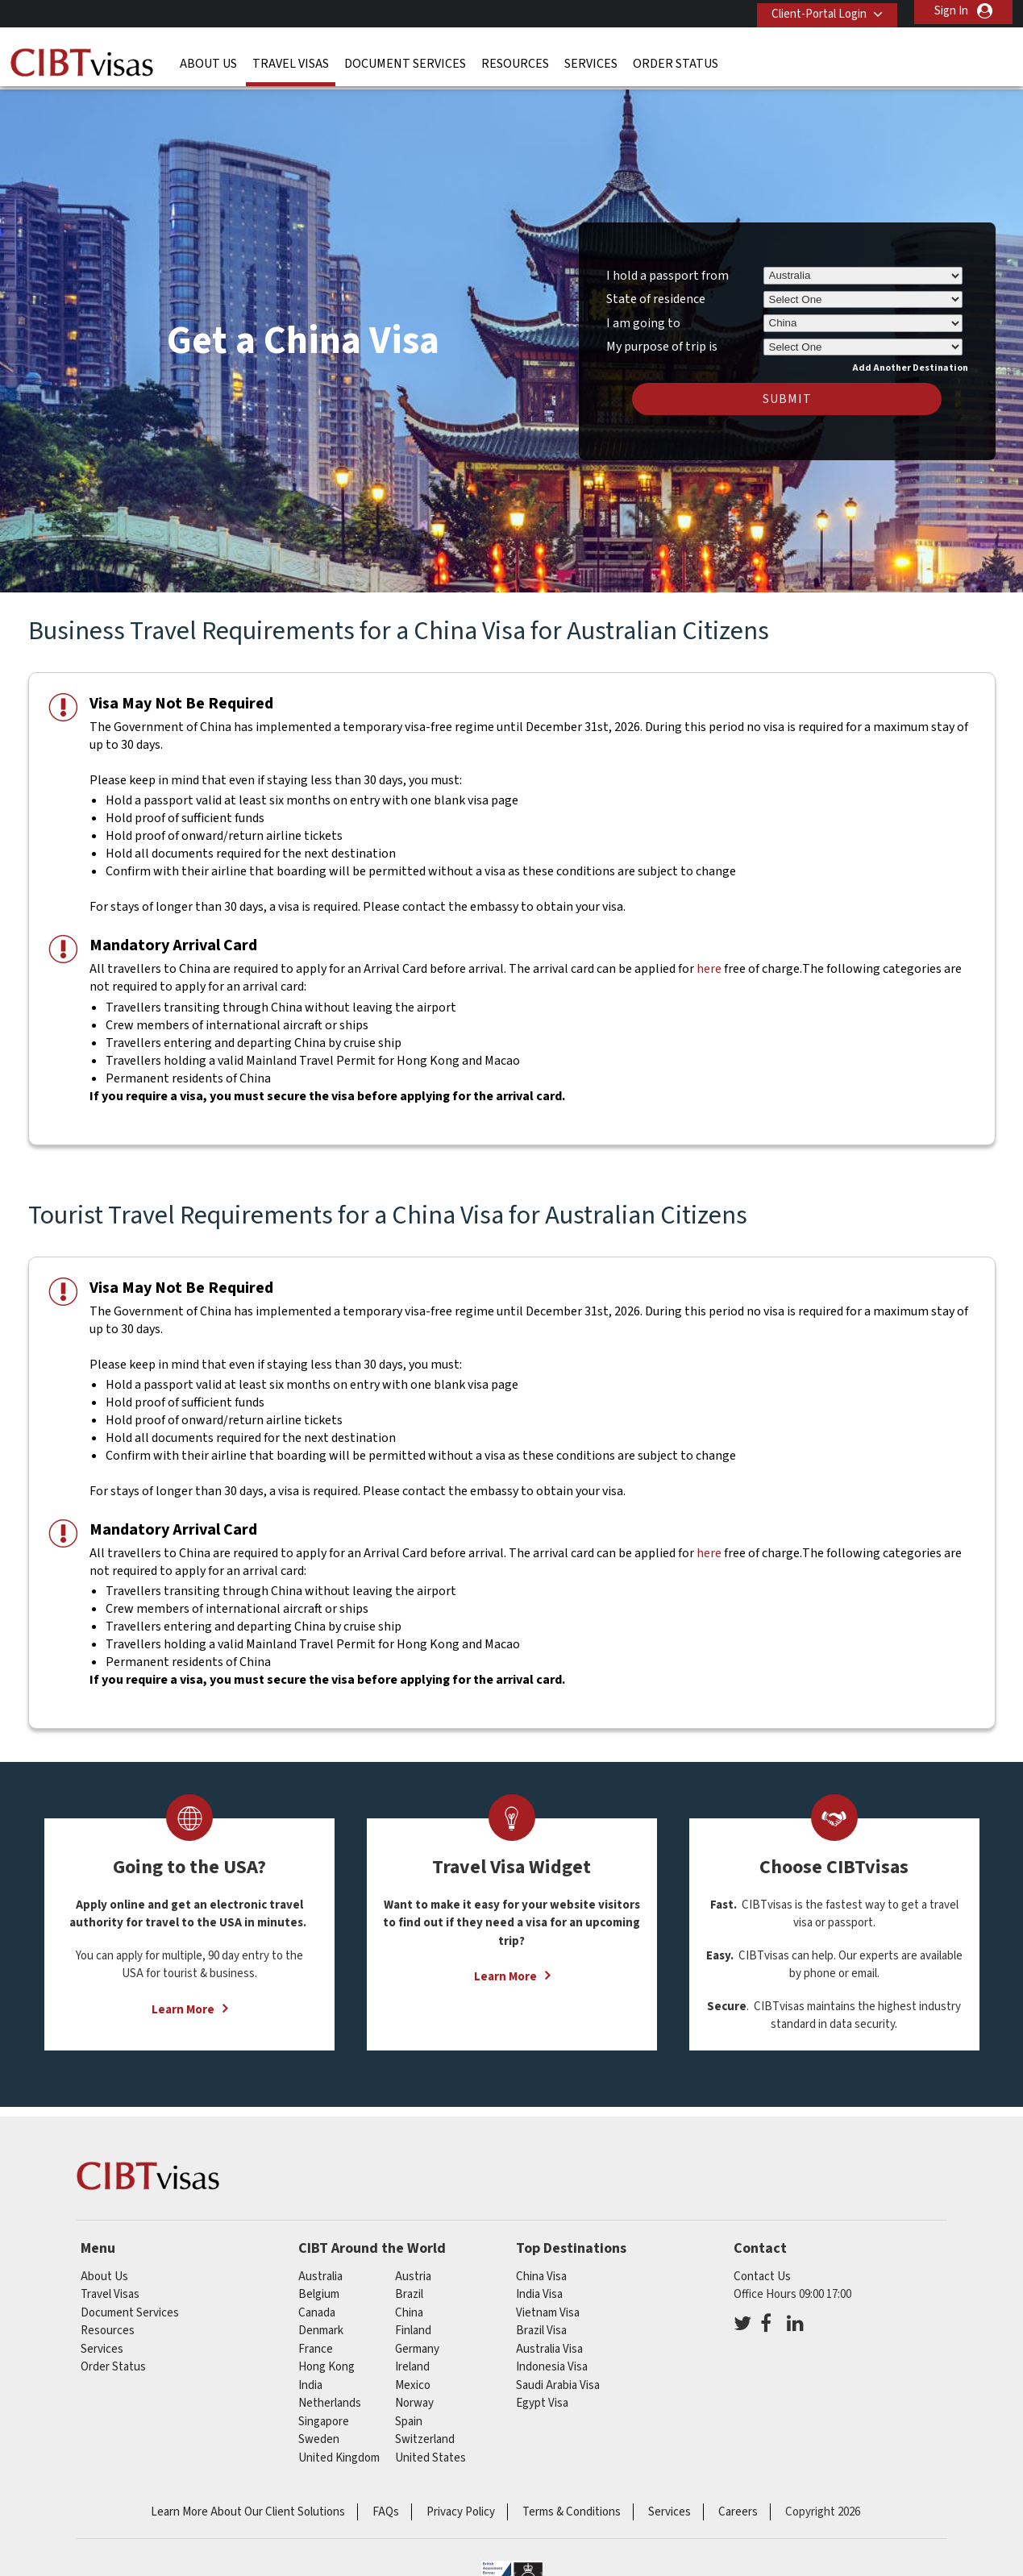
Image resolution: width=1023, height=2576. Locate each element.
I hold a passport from (667, 267)
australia (320, 2267)
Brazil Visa (541, 2322)
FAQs (385, 2503)
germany (417, 2340)
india (310, 2376)
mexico (412, 2376)
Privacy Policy (460, 2503)
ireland (412, 2358)
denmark (320, 2322)
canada (316, 2304)
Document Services (405, 60)
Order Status (675, 60)
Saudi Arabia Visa (558, 2376)
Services (591, 60)
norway (414, 2395)
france (315, 2340)
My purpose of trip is (661, 336)
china (409, 2304)
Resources (515, 60)
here (709, 961)
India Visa (539, 2286)
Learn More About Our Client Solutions (248, 2503)
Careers (738, 2503)
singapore (323, 2412)
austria (413, 2267)
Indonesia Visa (552, 2358)
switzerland (425, 2431)
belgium (318, 2286)
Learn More (183, 2000)
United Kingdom (339, 2449)
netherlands (329, 2395)
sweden (318, 2431)
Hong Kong (326, 2358)
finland (413, 2322)
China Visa (541, 2267)
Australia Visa (549, 2340)
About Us (208, 60)
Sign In (951, 10)
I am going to (643, 314)
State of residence (655, 291)
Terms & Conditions (571, 2503)
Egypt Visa (542, 2395)
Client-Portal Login (813, 10)
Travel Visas (290, 60)
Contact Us (762, 2267)
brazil (409, 2286)
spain (408, 2412)
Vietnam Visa (548, 2304)
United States (430, 2449)
